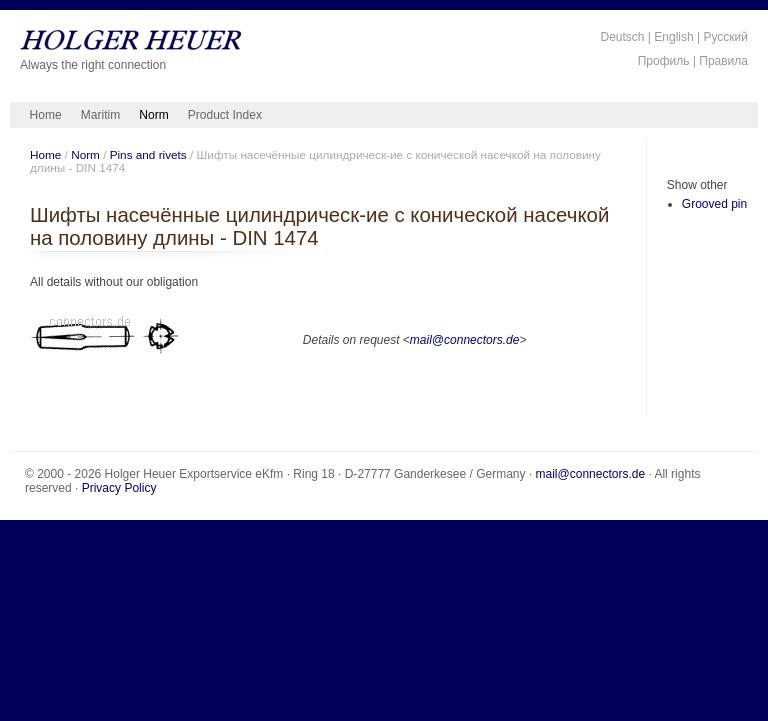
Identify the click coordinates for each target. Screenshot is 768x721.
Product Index (225, 115)
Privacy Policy (119, 488)
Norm (153, 115)
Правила (723, 61)
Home (46, 115)
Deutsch (622, 37)
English (673, 37)
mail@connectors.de (465, 340)
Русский (725, 37)
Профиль (664, 61)
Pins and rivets (148, 154)
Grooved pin (714, 204)
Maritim (100, 115)
